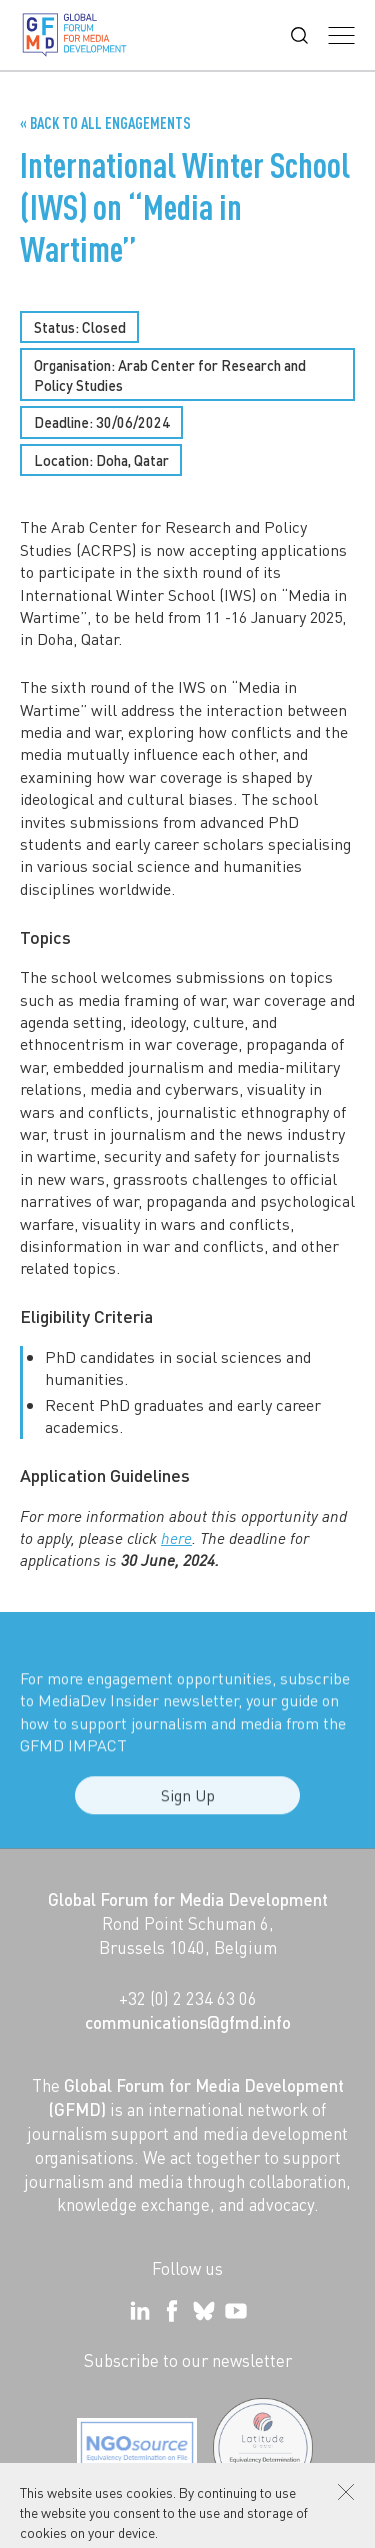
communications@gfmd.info (188, 2022)
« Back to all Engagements (105, 123)
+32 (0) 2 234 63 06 (188, 1998)
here (176, 1538)
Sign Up (188, 1805)
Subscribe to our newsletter (188, 2360)
